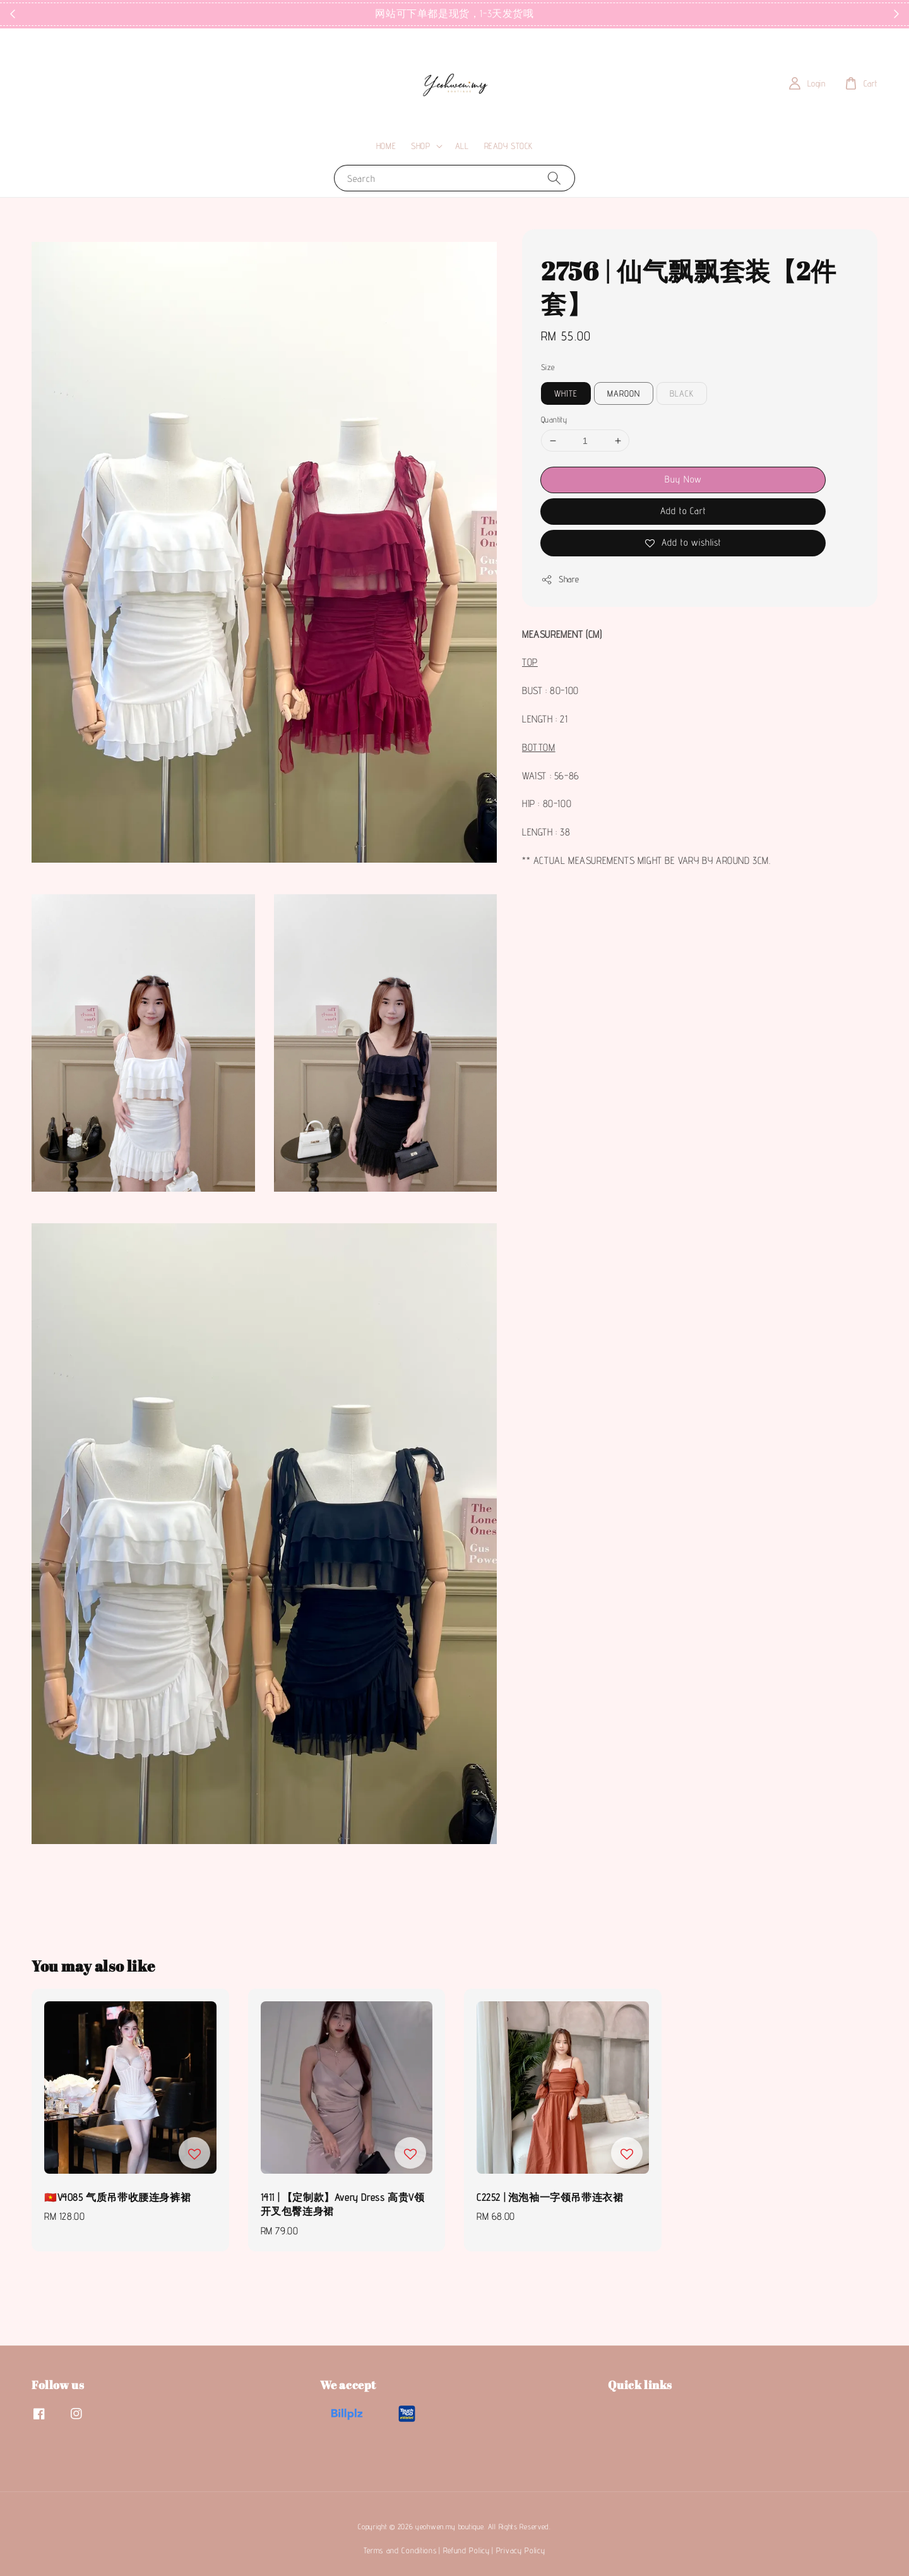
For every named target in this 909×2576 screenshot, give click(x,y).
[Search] (554, 177)
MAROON (623, 393)
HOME (386, 146)
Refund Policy (466, 2550)
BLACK (682, 393)
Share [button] (560, 579)
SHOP (420, 146)
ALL (462, 146)
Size (548, 367)
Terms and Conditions (400, 2550)
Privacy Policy (520, 2550)
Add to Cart (683, 510)
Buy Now (683, 479)
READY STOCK (508, 146)
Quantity (554, 419)
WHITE (566, 393)
